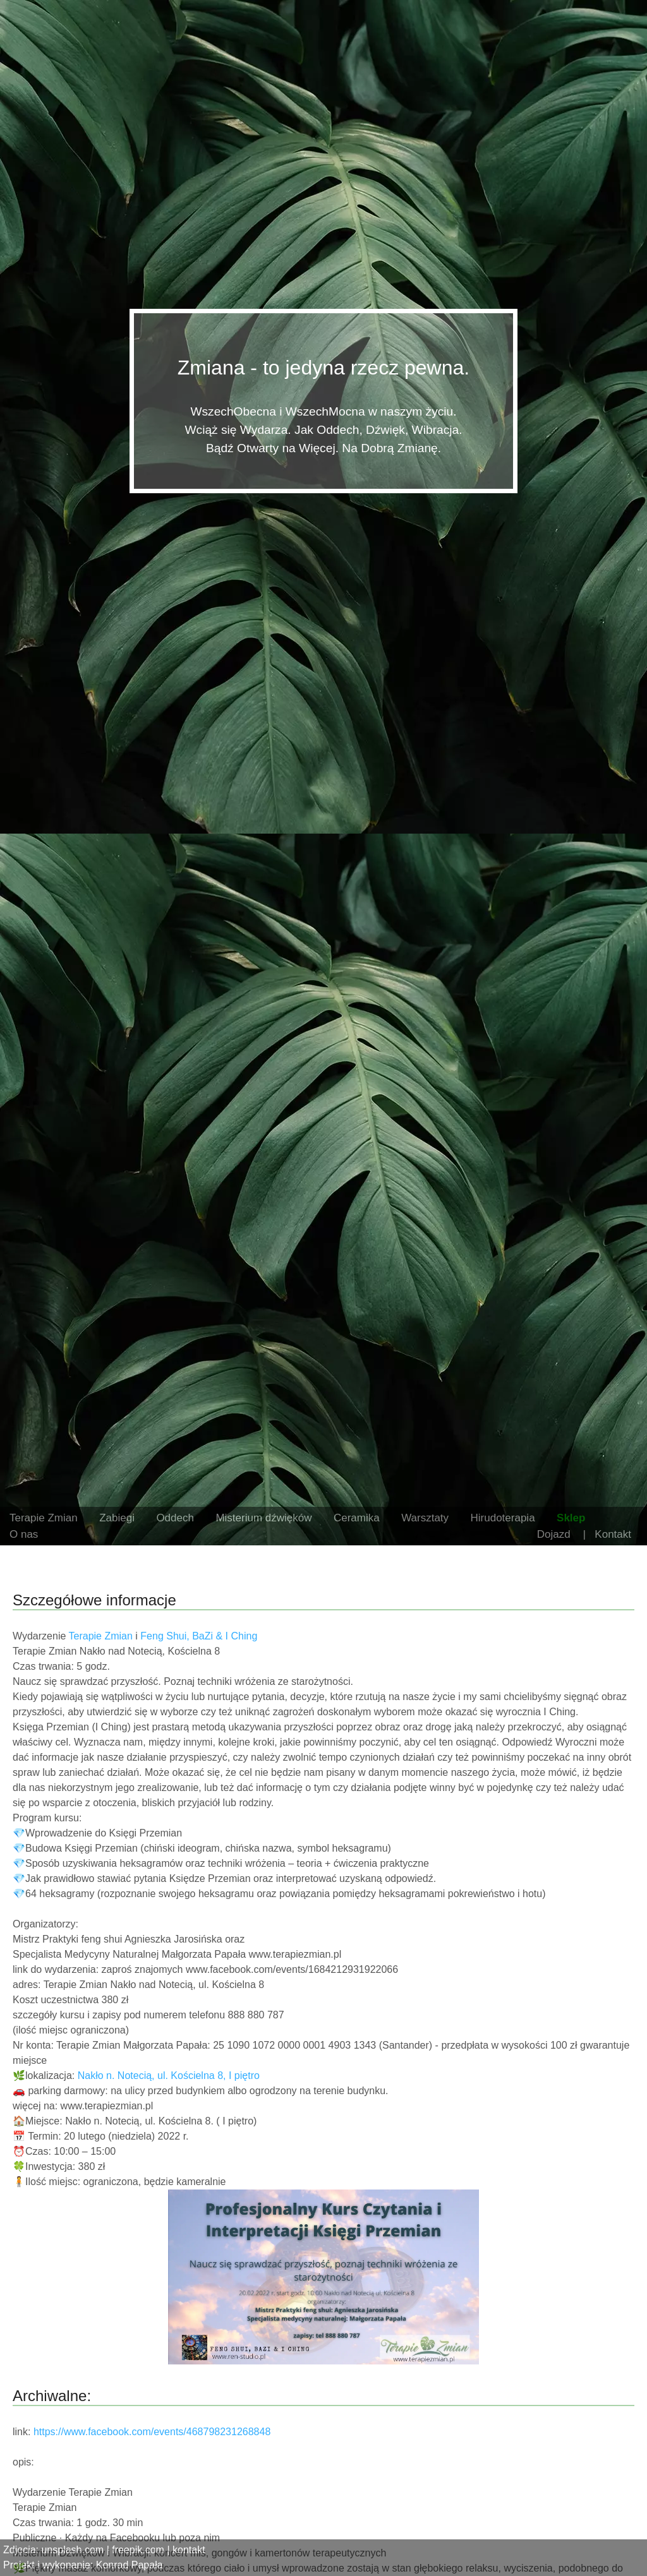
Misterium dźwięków (263, 1518)
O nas (23, 1534)
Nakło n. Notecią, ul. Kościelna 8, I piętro (169, 2075)
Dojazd (554, 1534)
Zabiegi (117, 1518)
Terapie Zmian (43, 1518)
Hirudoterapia (503, 1518)
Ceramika (357, 1518)
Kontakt (613, 1534)
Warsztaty (425, 1518)
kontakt (188, 2549)
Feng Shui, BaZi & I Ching (198, 1636)
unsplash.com (72, 2549)
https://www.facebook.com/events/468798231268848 (151, 2431)
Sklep (571, 1518)
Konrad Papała (129, 2565)
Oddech (175, 1518)
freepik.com (138, 2549)
